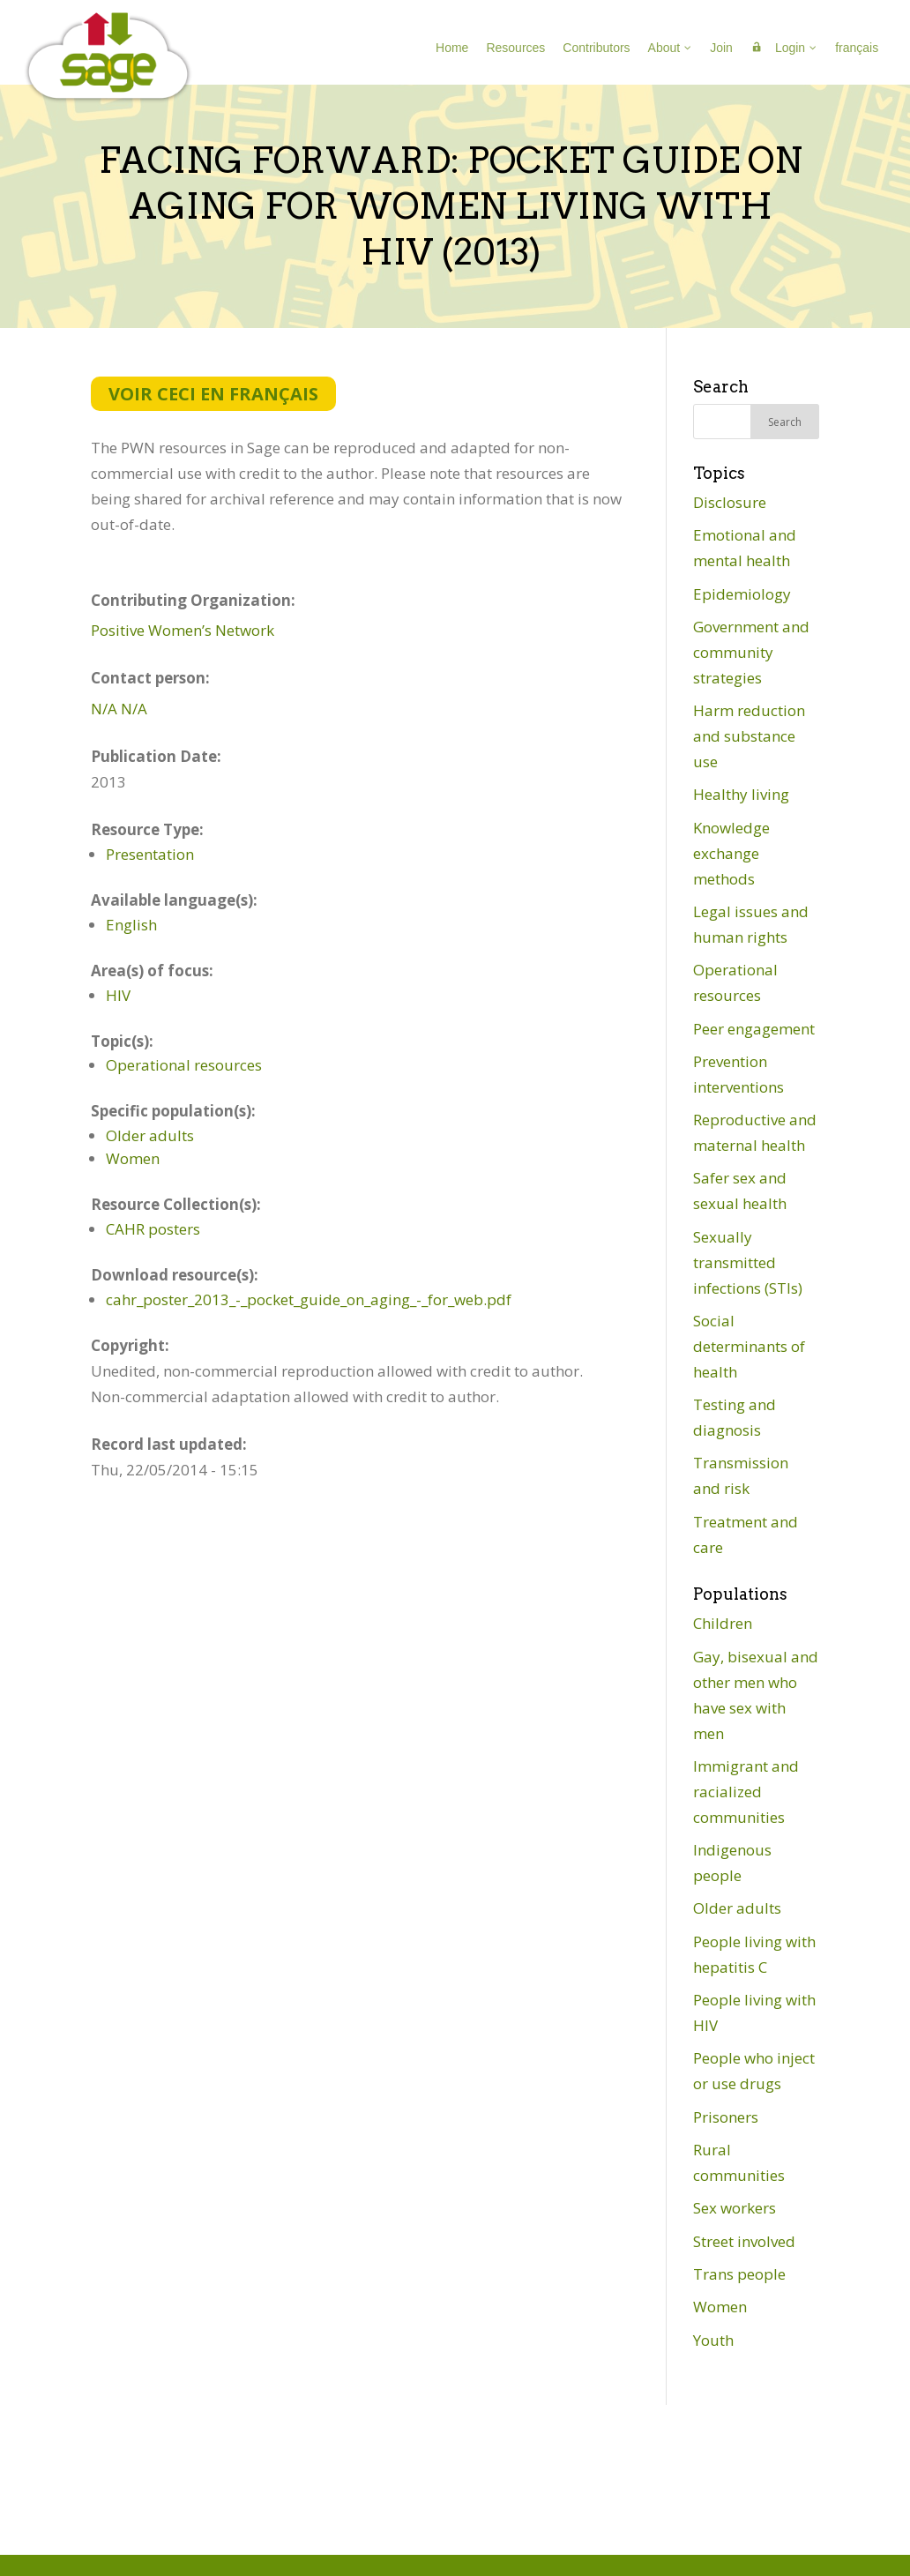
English (131, 925)
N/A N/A (119, 708)
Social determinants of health (749, 1346)
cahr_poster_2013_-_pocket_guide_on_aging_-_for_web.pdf (308, 1299)
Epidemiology (742, 594)
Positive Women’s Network (182, 630)
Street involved (744, 2241)
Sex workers (734, 2208)
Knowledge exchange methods (731, 853)
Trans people (739, 2274)
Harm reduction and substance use (749, 736)
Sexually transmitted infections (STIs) (747, 1262)
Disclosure (729, 502)
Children (722, 1623)
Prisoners (725, 2117)
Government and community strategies (751, 652)
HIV (118, 995)
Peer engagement (754, 1029)
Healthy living (741, 794)
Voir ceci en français (213, 394)
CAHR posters (153, 1229)
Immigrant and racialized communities (746, 1791)
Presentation (150, 854)
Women (133, 1158)
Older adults (150, 1135)
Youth (713, 2340)
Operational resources (184, 1065)
